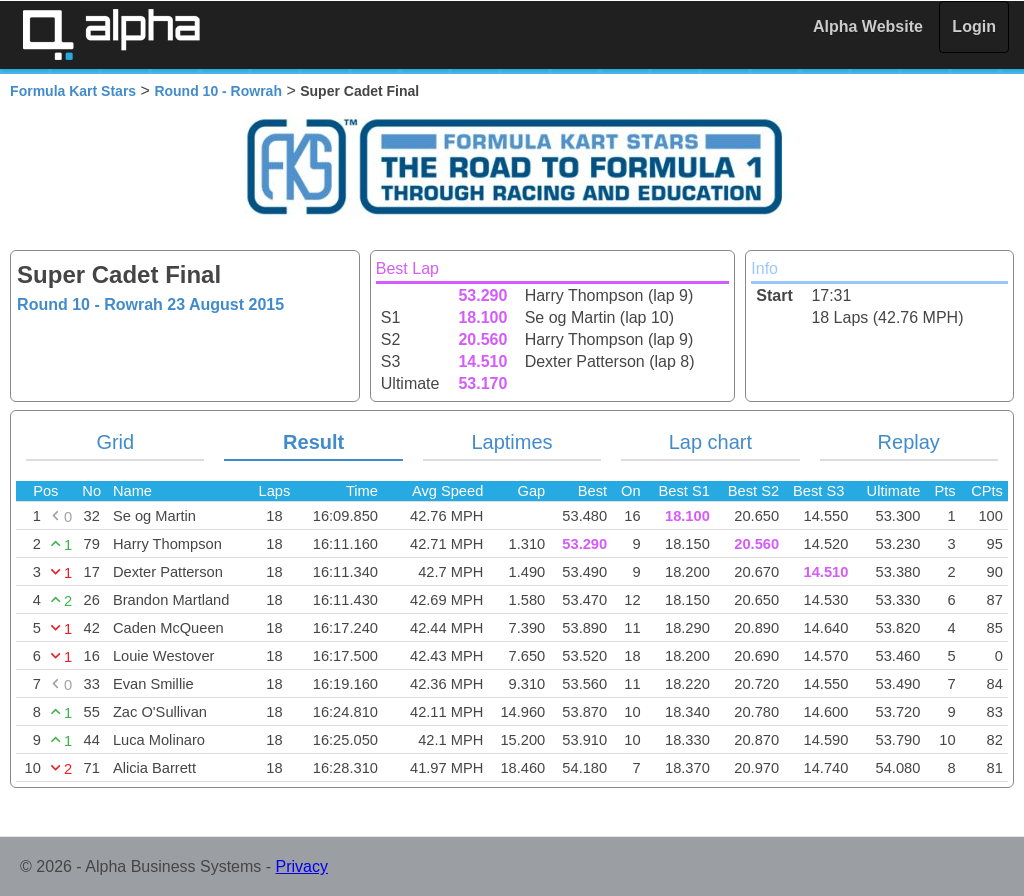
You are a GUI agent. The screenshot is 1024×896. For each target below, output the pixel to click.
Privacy (302, 866)
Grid (115, 442)
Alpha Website (868, 26)
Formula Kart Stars (73, 91)
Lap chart (710, 442)
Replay (909, 442)
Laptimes (511, 442)
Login (974, 26)
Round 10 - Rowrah (218, 91)
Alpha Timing (111, 34)
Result (313, 442)
